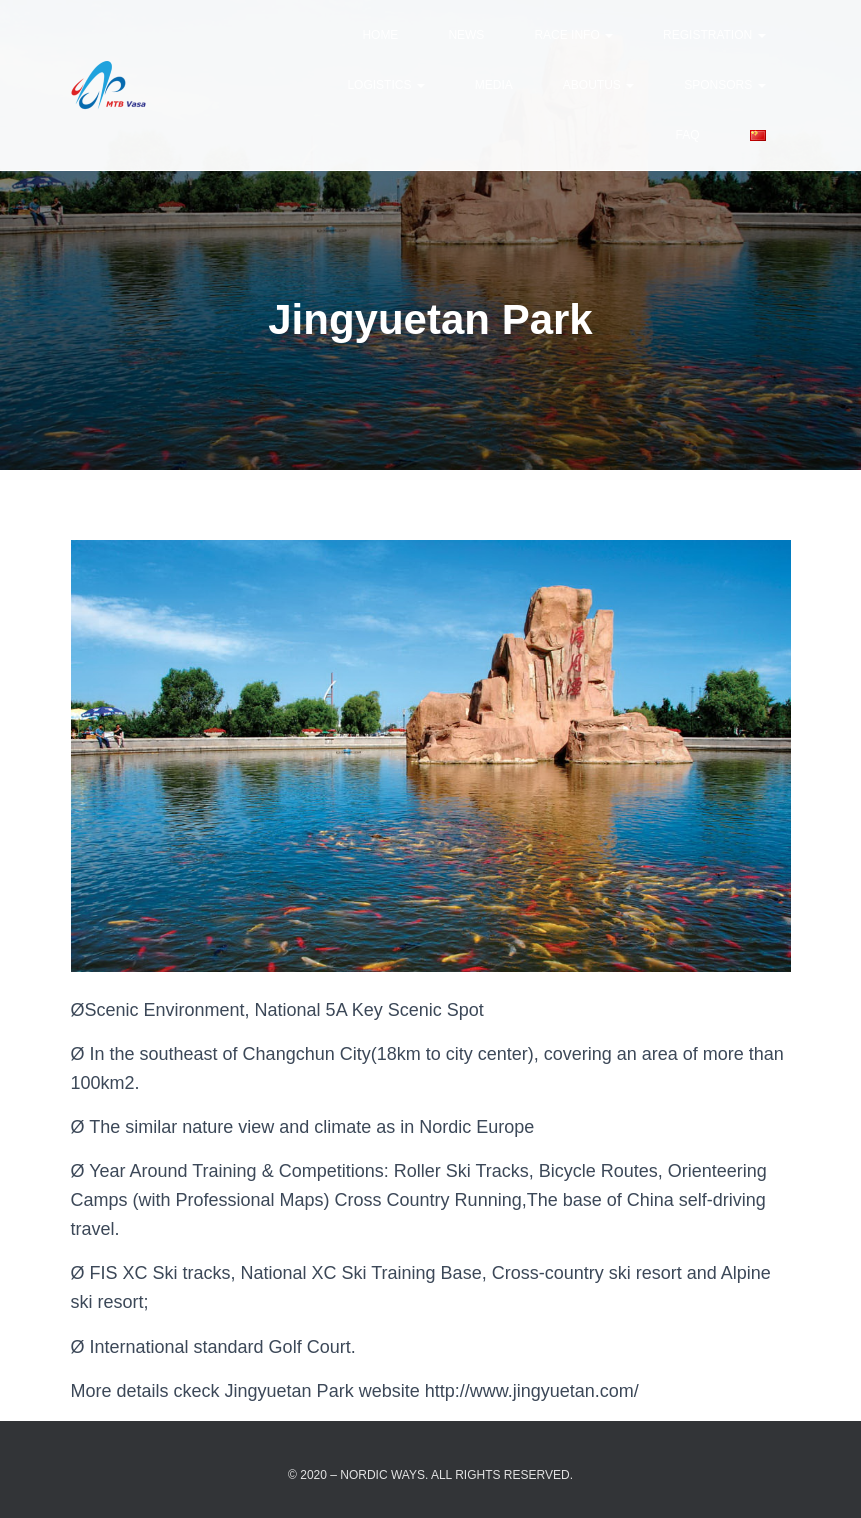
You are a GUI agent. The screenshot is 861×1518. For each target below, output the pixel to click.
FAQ (687, 135)
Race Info (573, 35)
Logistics (385, 85)
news (466, 35)
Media (494, 85)
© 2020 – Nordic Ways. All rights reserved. (430, 1475)
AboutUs (598, 85)
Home (380, 35)
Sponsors (724, 85)
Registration (714, 35)
